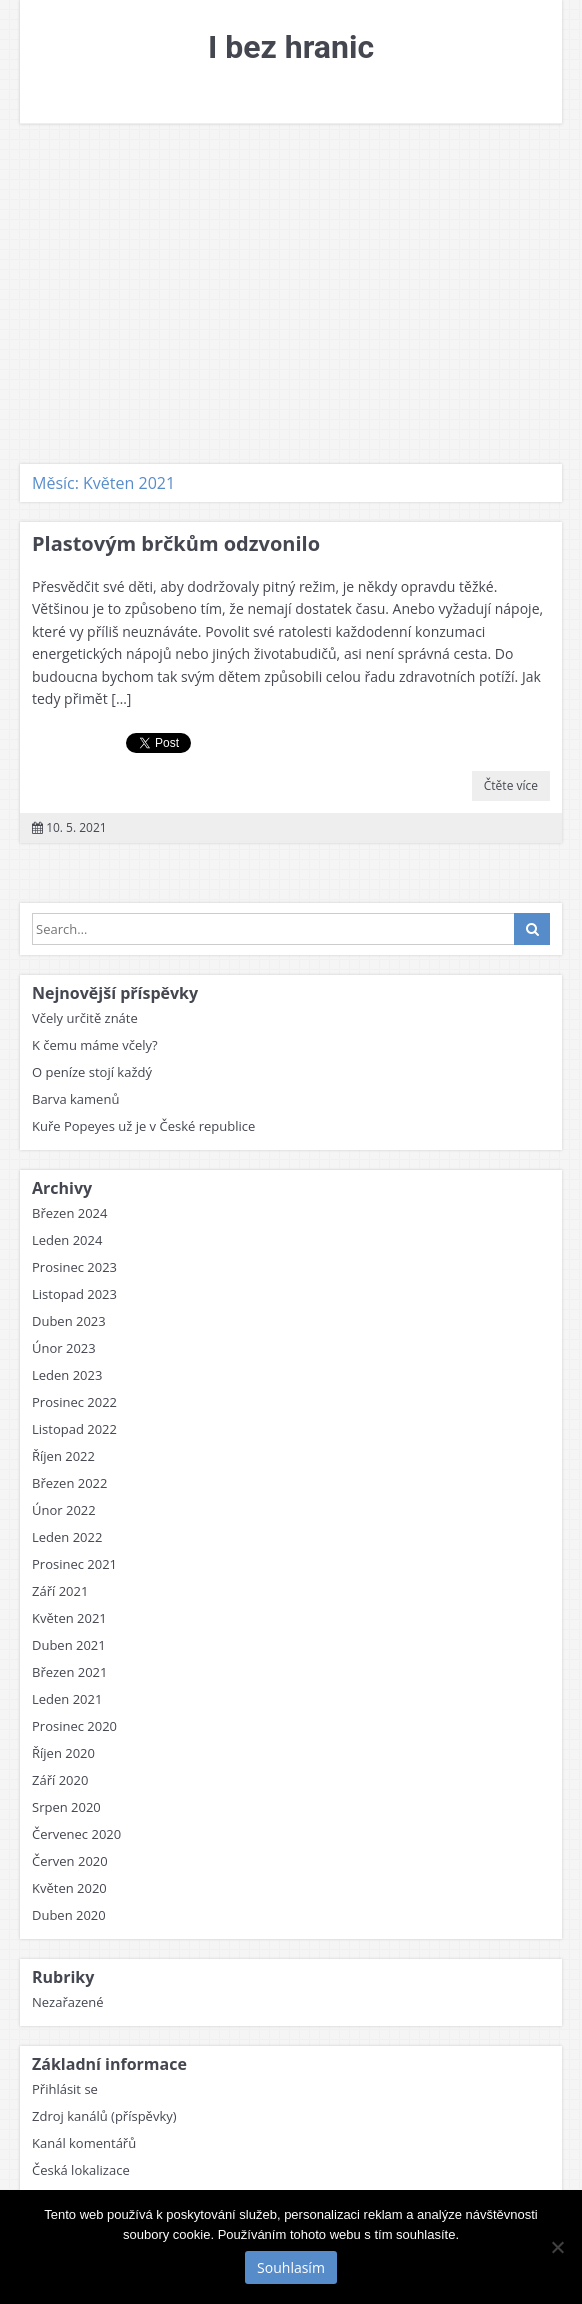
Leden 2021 (67, 1699)
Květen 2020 (69, 1888)
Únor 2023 (64, 1348)
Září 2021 (60, 1591)
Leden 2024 (67, 1240)
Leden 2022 (67, 1537)
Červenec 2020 (76, 1834)
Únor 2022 (64, 1510)
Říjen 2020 (63, 1753)
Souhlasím (291, 2267)
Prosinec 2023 (74, 1267)
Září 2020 (60, 1780)
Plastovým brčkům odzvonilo (176, 543)
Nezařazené (68, 2002)
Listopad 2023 (74, 1294)
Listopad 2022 (74, 1429)
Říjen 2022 (63, 1456)
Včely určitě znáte (85, 1018)
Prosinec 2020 (74, 1726)
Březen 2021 (70, 1672)
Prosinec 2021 (74, 1564)
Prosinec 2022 (74, 1402)
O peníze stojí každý (92, 1072)
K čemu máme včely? (95, 1045)
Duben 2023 (69, 1321)
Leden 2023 (67, 1375)
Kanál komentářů (84, 2143)
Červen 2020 (70, 1861)
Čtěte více (511, 785)
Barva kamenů (75, 1099)
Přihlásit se (65, 2089)
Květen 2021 (69, 1618)
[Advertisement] (291, 294)
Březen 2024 (70, 1213)
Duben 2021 (69, 1645)
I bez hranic (291, 47)
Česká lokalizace (81, 2170)
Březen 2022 (70, 1483)
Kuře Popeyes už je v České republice (143, 1126)
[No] (557, 2247)
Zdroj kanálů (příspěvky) (104, 2116)
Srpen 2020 (66, 1807)
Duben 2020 (69, 1915)
